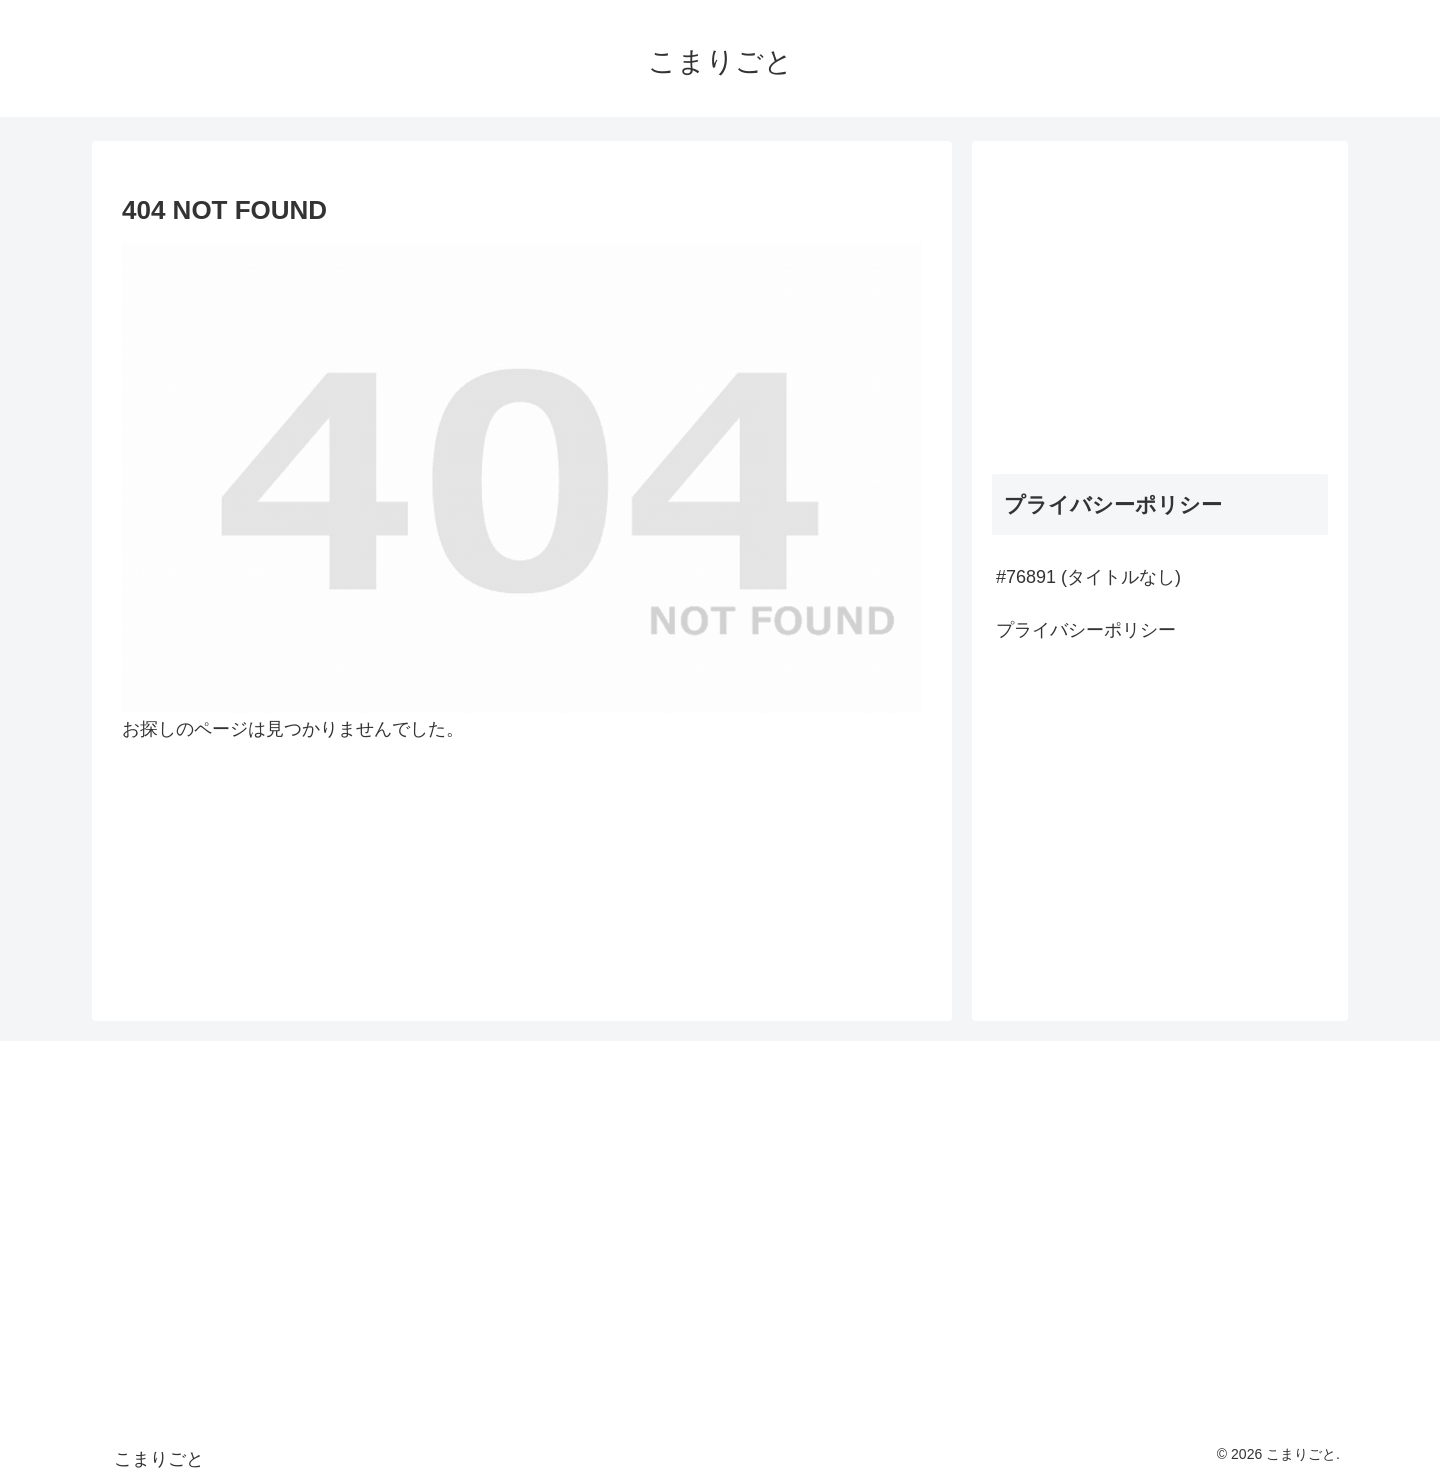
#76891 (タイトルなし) (1088, 577)
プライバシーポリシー (1086, 630)
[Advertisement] (1160, 301)
